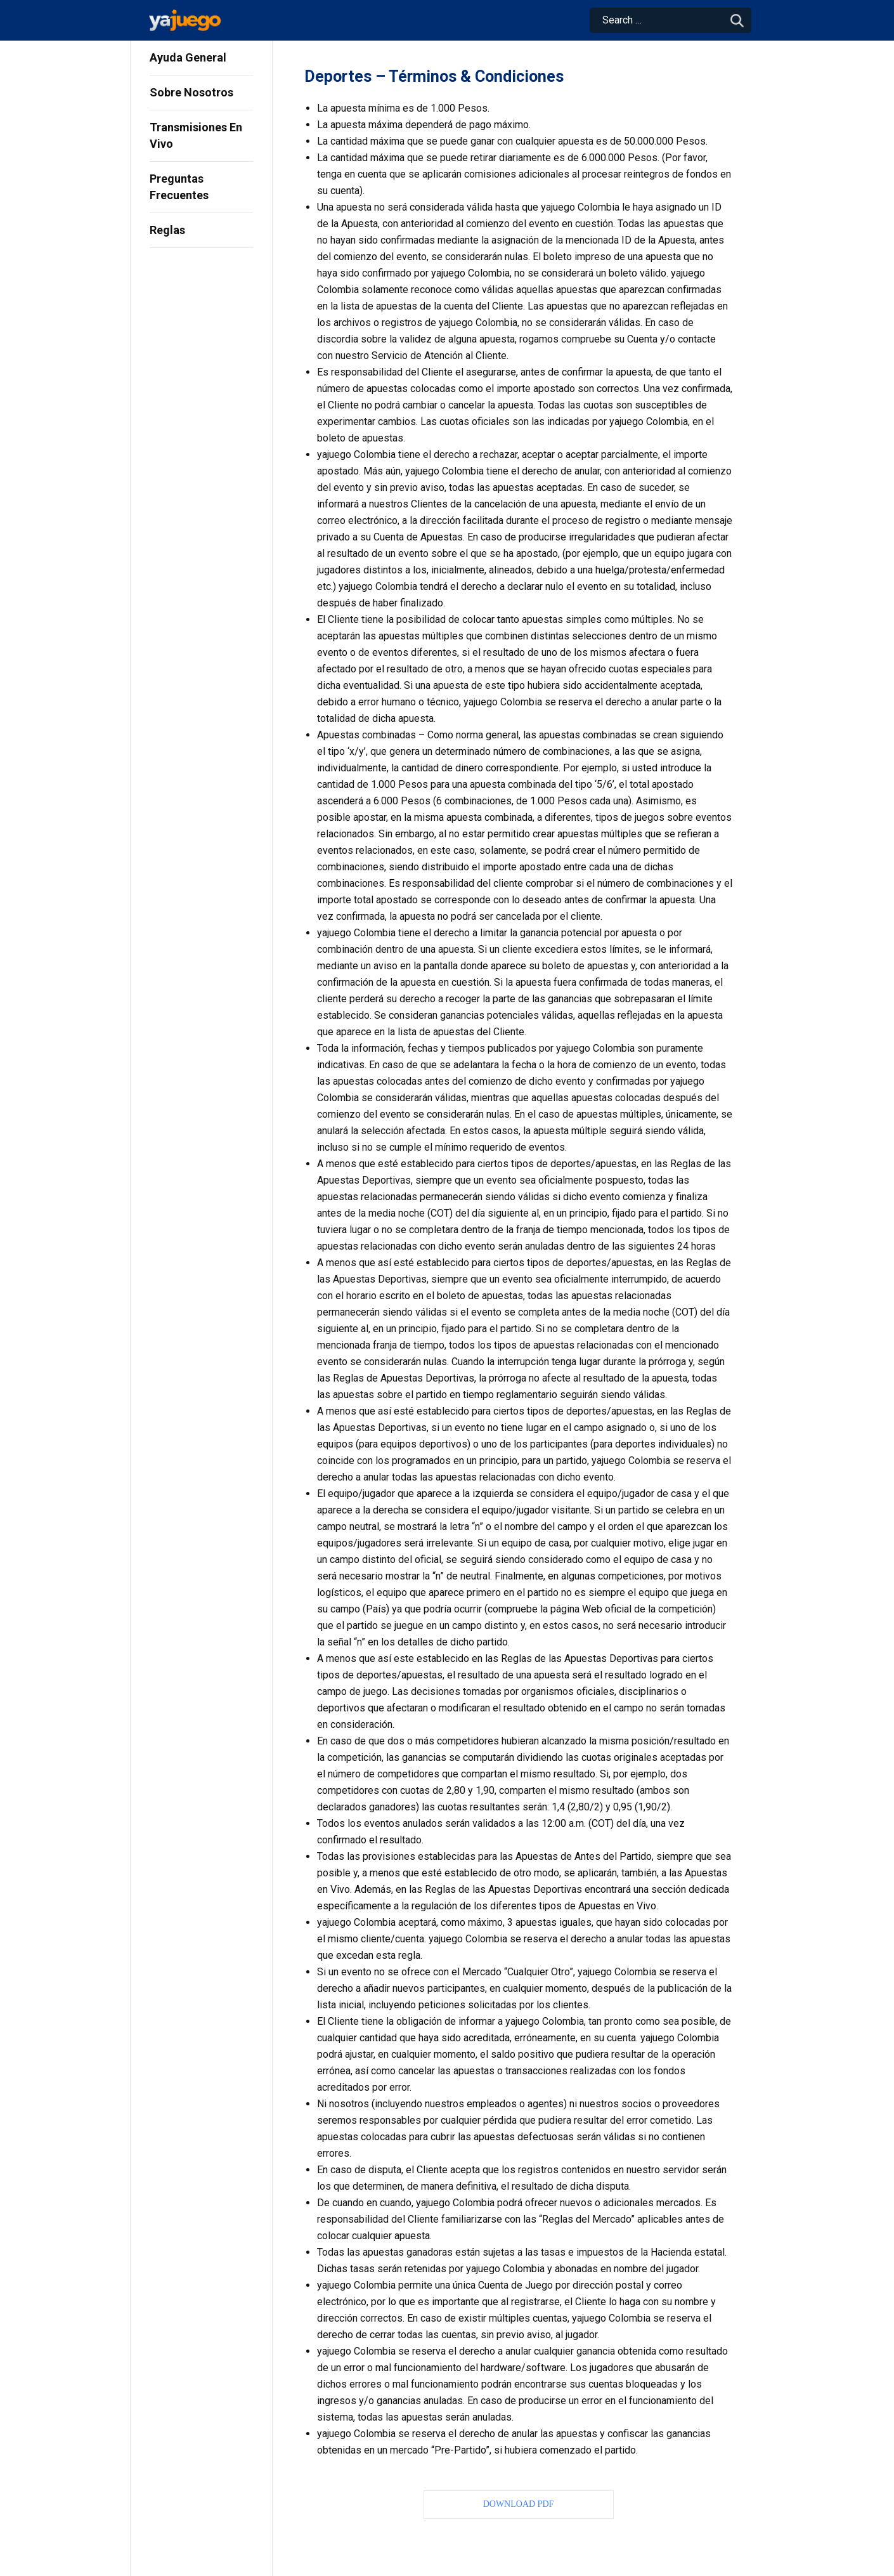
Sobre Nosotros (191, 92)
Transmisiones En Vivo (196, 135)
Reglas (167, 230)
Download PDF (518, 2504)
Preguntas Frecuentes (179, 187)
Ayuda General (188, 57)
